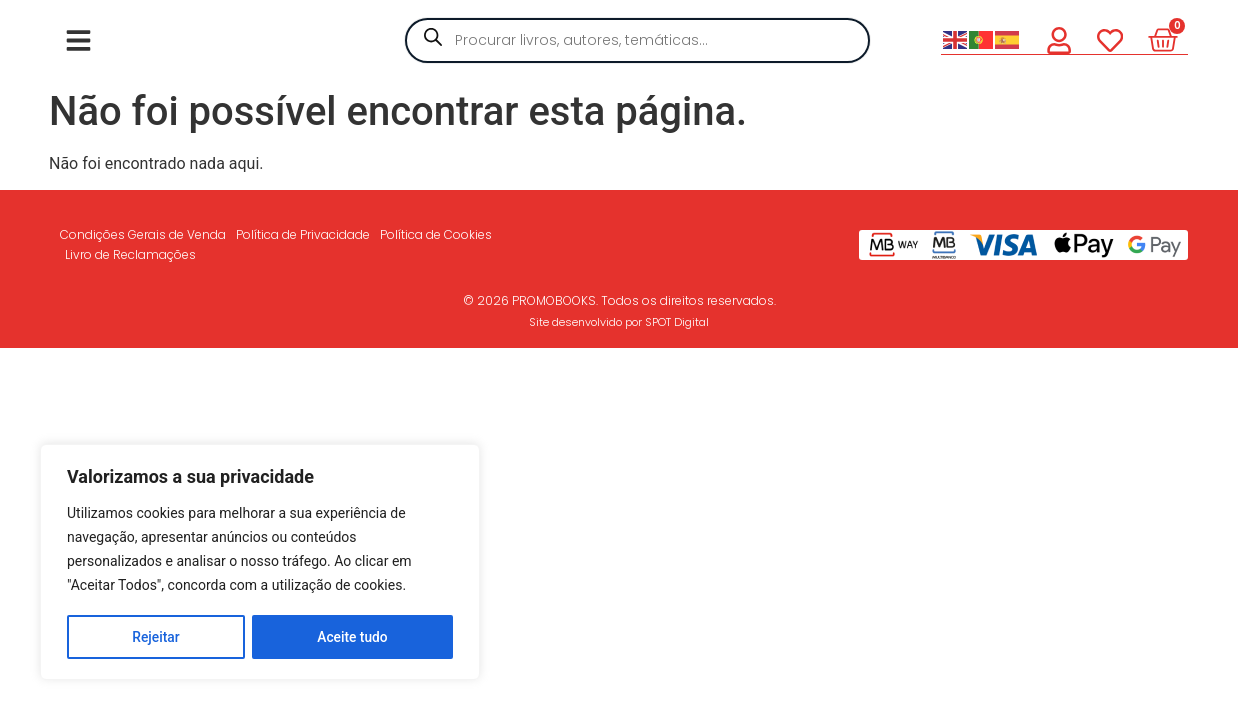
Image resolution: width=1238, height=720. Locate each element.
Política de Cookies (436, 234)
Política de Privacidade (303, 234)
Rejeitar (156, 637)
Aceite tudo (353, 637)
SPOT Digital (677, 322)
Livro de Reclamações (130, 254)
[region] (260, 563)
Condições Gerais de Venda (143, 234)
